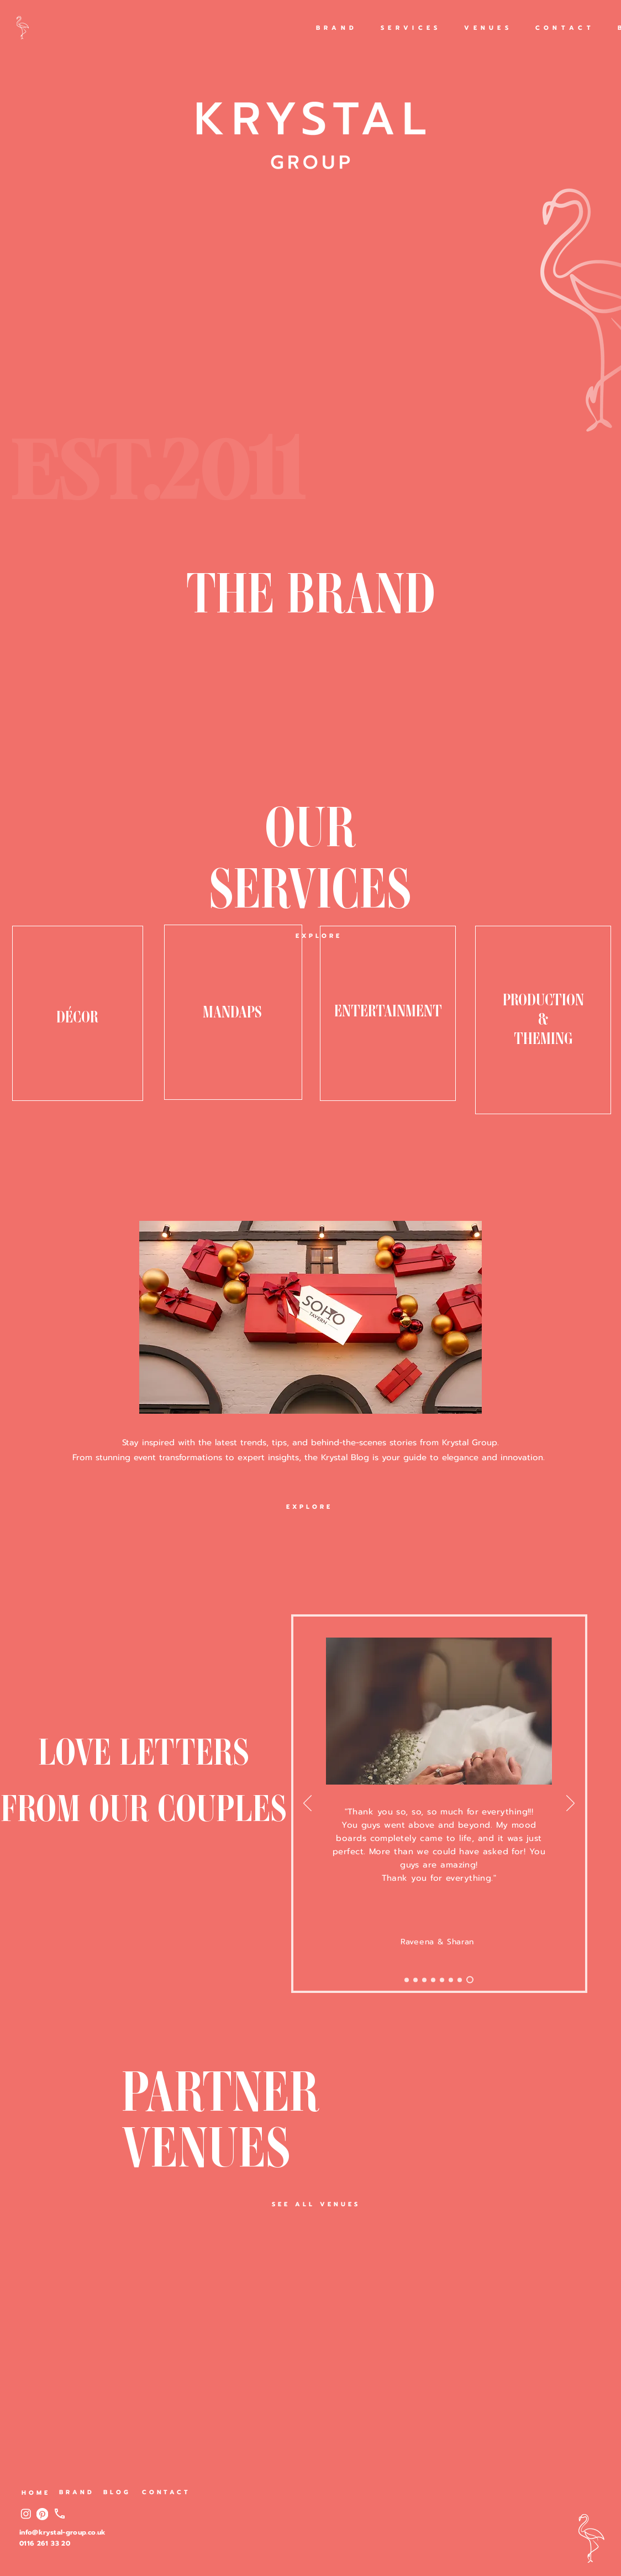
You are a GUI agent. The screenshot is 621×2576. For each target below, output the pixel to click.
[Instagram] (26, 2513)
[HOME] (36, 2492)
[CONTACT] (166, 2492)
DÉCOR (77, 1005)
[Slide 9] (406, 1979)
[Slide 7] (424, 1979)
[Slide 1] (469, 1980)
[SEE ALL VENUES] (316, 2204)
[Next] (307, 1804)
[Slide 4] (442, 1979)
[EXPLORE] (319, 936)
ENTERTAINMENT (388, 1008)
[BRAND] (77, 2492)
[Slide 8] (415, 1979)
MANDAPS (232, 1010)
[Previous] (570, 1804)
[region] (77, 1013)
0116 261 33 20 (44, 2543)
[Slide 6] (433, 1979)
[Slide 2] (459, 1979)
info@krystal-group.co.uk (62, 2532)
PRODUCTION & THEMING (543, 1016)
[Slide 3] (451, 1979)
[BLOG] (117, 2492)
